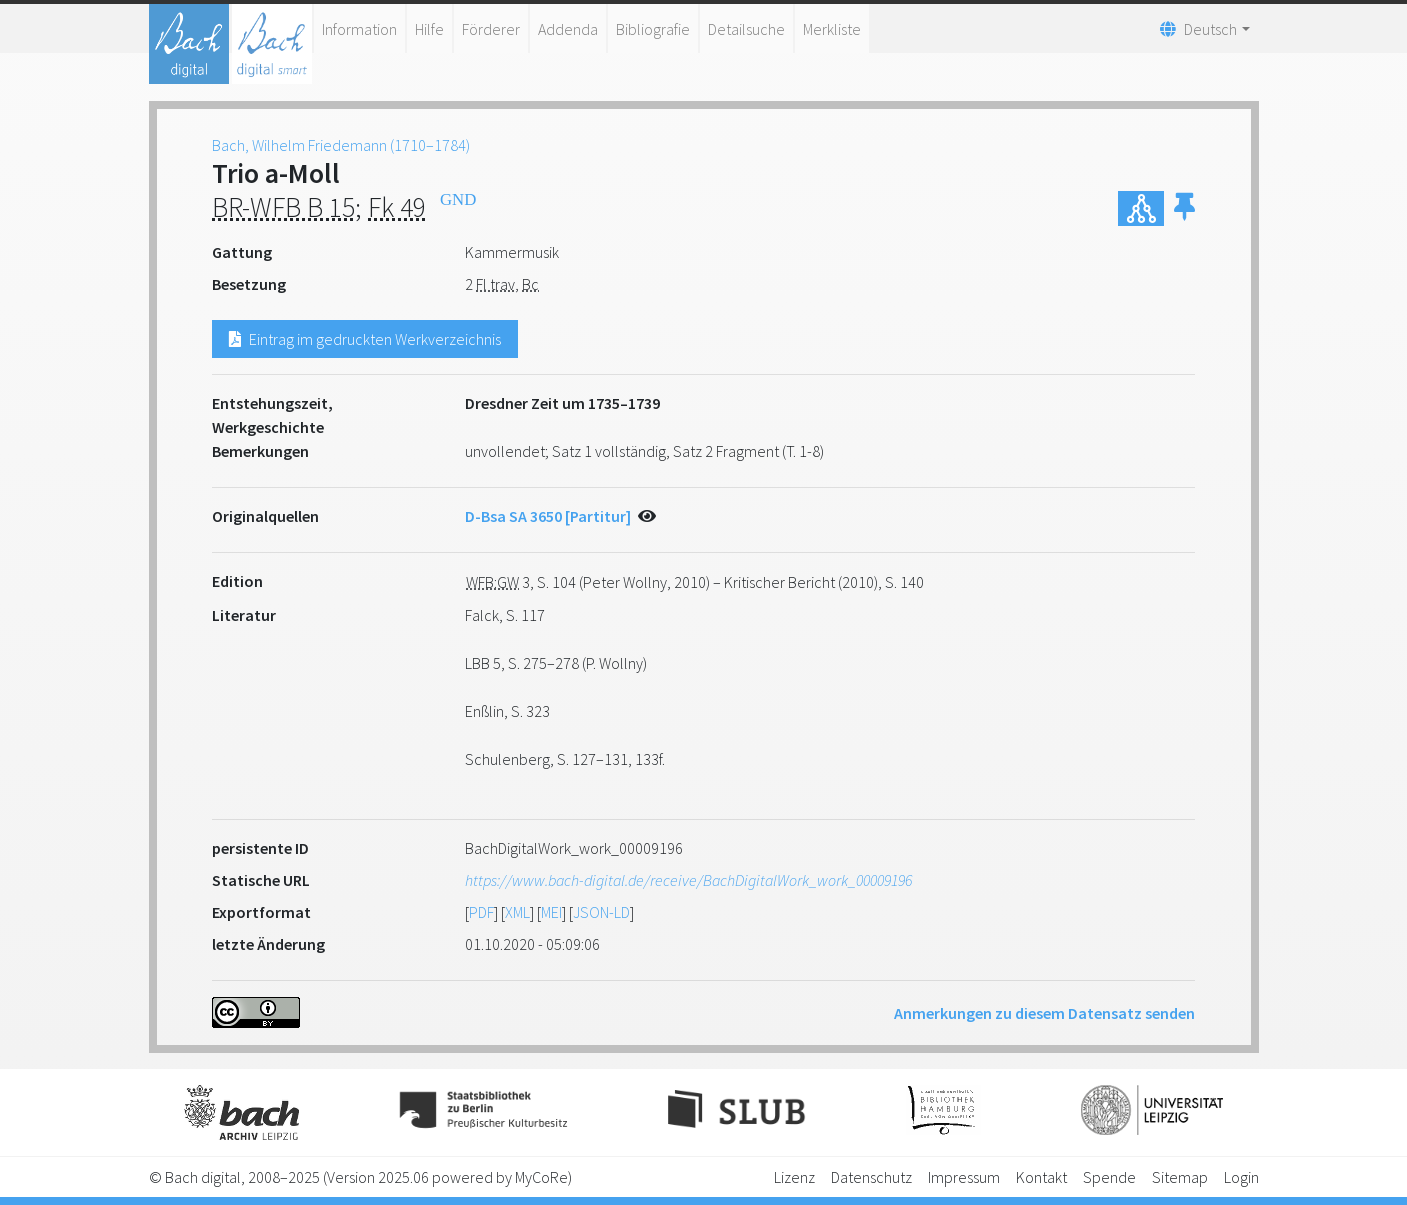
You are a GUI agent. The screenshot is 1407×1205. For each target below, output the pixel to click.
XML (517, 912)
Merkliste (832, 29)
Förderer (491, 29)
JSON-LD (601, 912)
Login (1241, 1177)
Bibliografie (653, 29)
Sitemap (1180, 1177)
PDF (481, 912)
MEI (551, 912)
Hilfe (429, 29)
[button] (1184, 208)
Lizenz (794, 1177)
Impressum (964, 1177)
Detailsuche (746, 29)
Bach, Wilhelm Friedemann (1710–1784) (341, 145)
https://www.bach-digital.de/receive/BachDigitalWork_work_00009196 (688, 880)
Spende (1109, 1177)
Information (359, 29)
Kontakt (1041, 1177)
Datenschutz (871, 1177)
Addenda (568, 29)
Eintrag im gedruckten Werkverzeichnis (365, 339)
